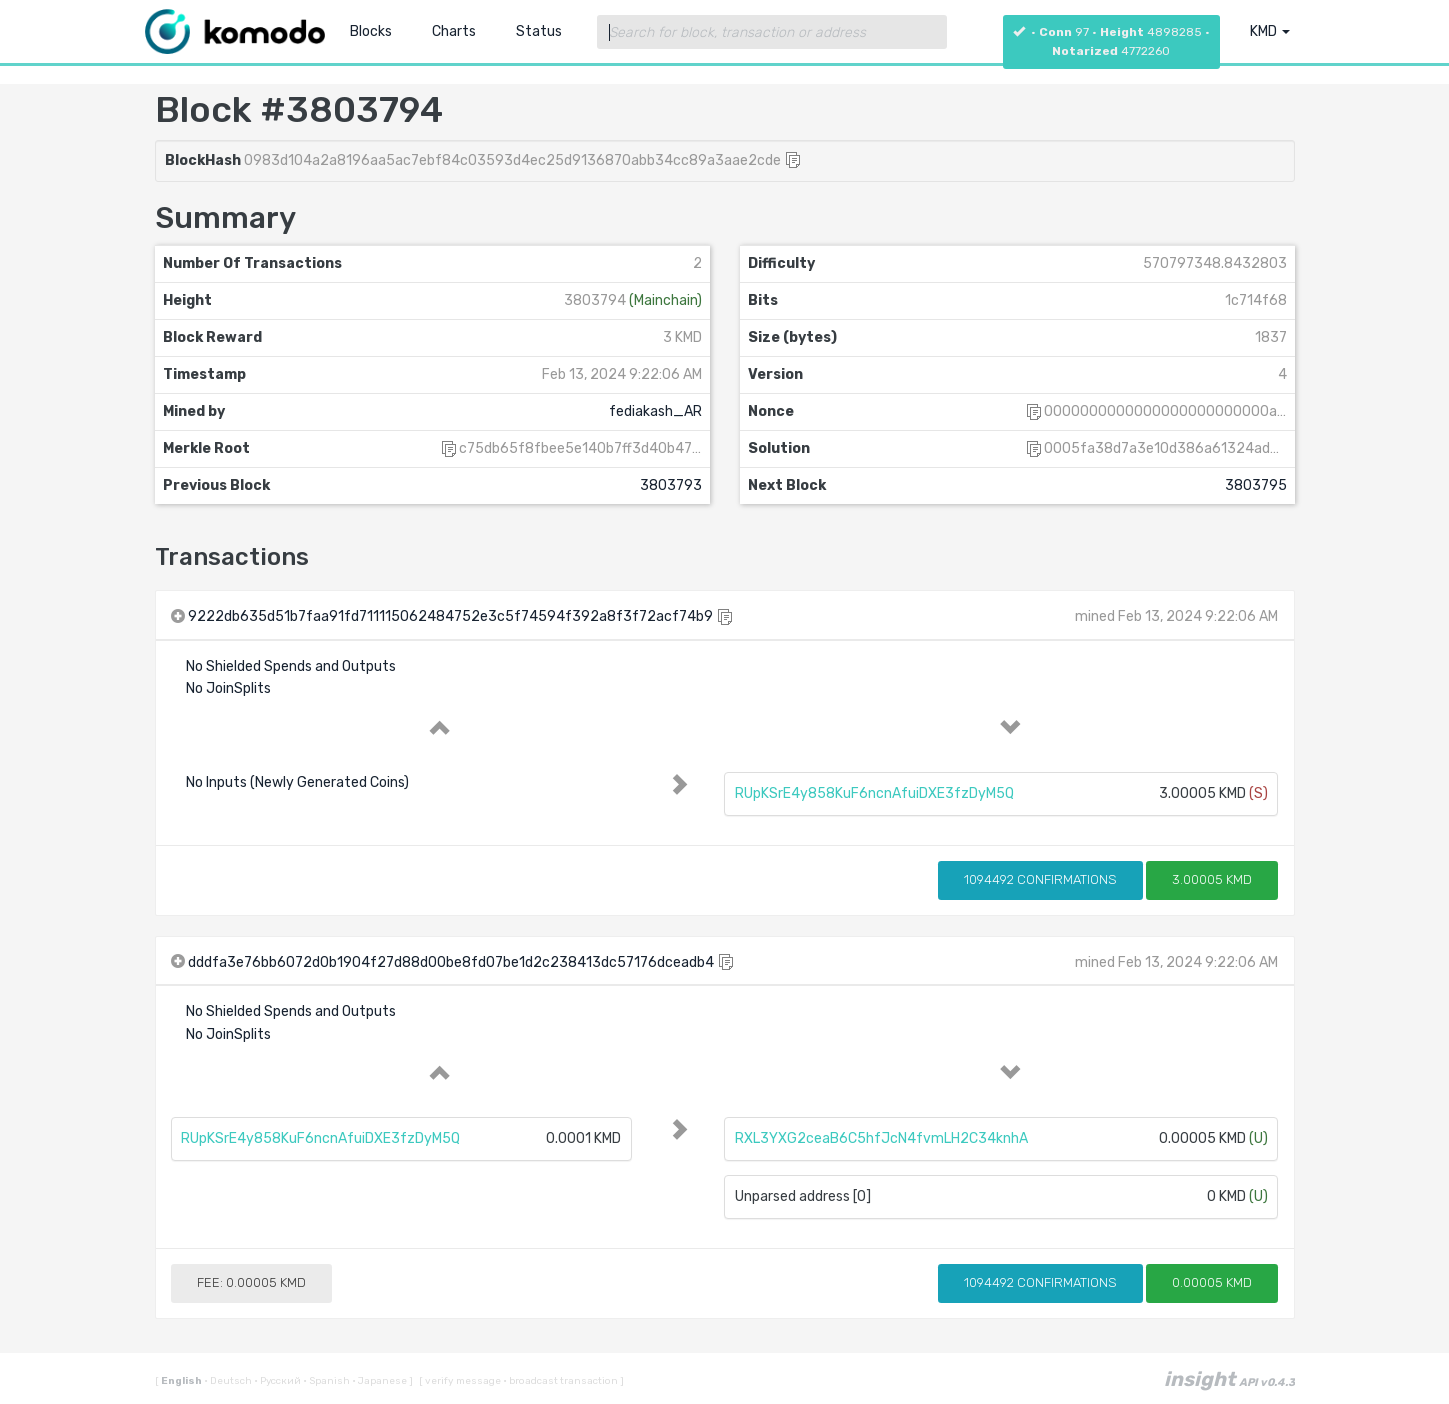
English (182, 1381)
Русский (278, 1381)
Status (539, 31)
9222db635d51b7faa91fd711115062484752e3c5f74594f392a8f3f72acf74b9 (450, 616)
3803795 (1256, 485)
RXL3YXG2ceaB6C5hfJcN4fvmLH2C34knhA (881, 1138)
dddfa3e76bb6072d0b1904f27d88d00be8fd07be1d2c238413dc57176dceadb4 (451, 962)
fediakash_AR (655, 411)
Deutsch (229, 1381)
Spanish (327, 1381)
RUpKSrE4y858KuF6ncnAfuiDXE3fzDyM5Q (874, 793)
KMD (1270, 31)
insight (1229, 1379)
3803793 (671, 485)
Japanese (380, 1381)
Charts (454, 31)
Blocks (371, 31)
